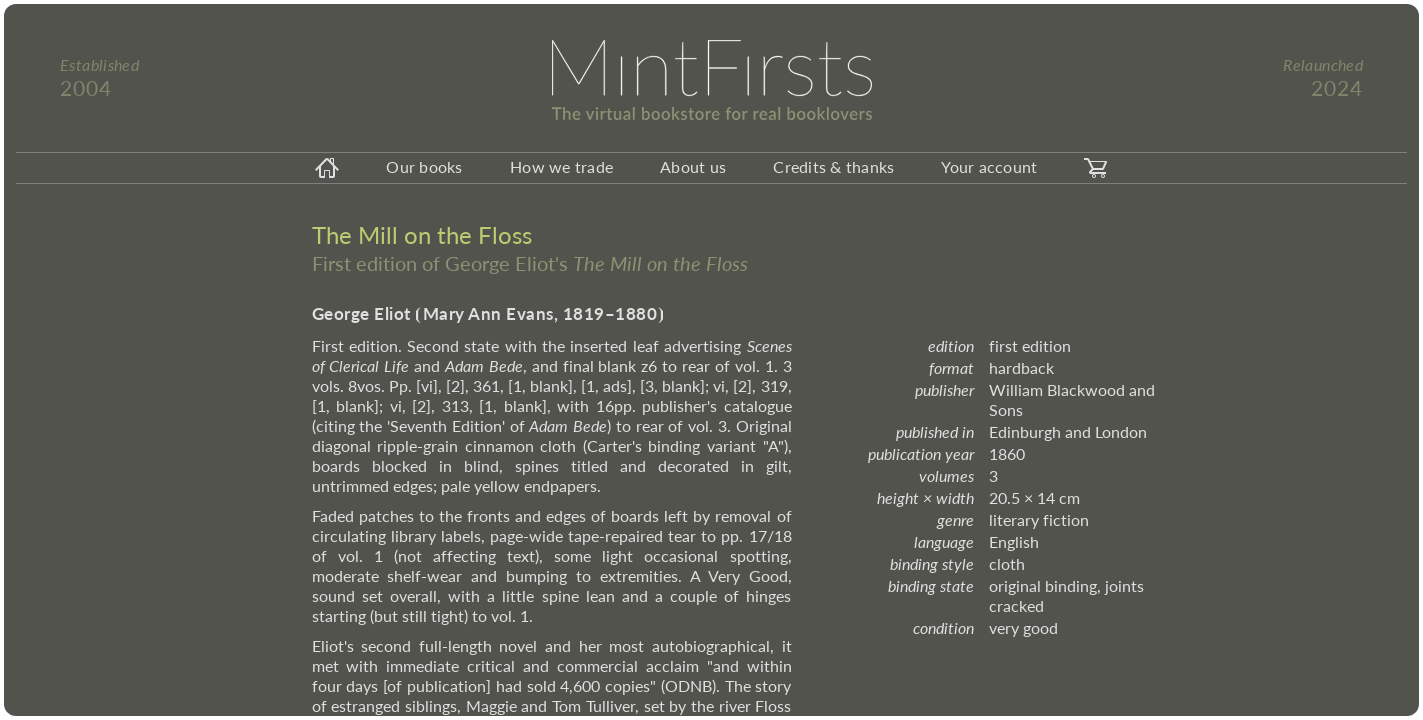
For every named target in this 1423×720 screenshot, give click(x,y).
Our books (424, 166)
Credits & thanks (833, 166)
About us (693, 166)
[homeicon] (327, 168)
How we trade (561, 166)
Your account (989, 166)
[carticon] (1096, 168)
